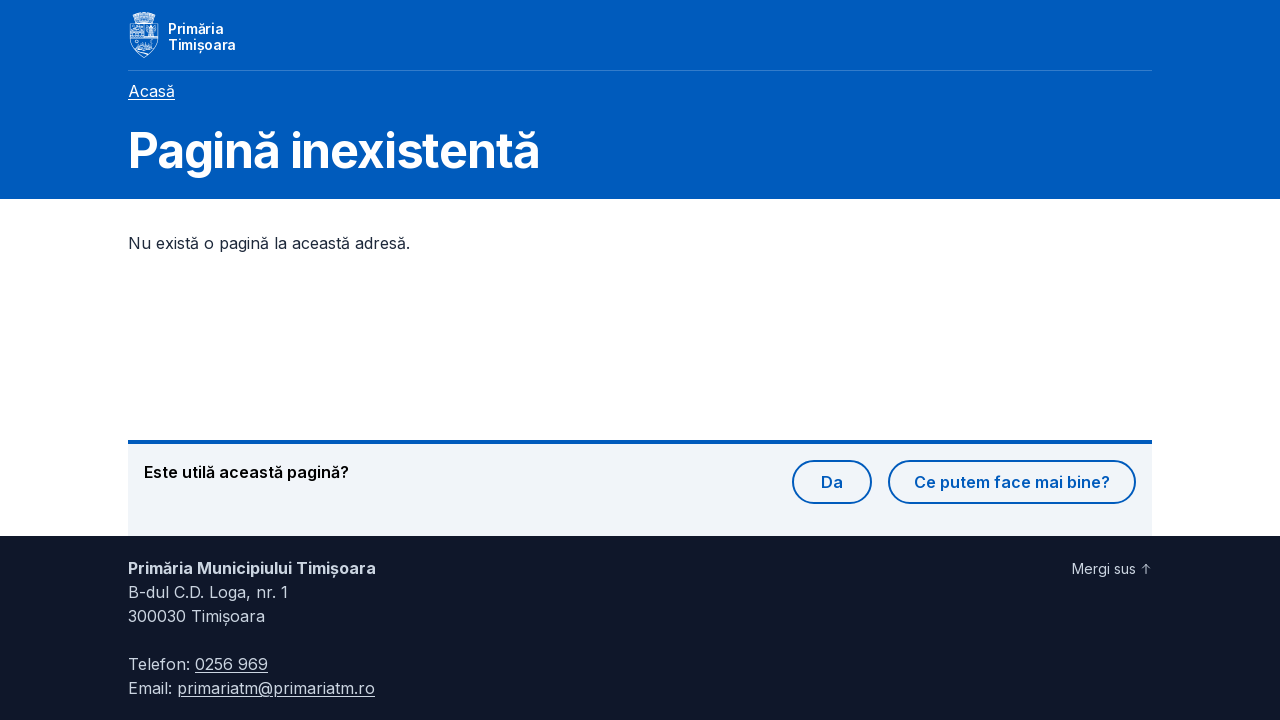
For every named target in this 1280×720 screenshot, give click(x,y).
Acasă (151, 91)
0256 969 (231, 664)
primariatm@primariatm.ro (276, 688)
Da (832, 482)
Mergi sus (1112, 568)
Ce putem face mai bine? (1012, 482)
